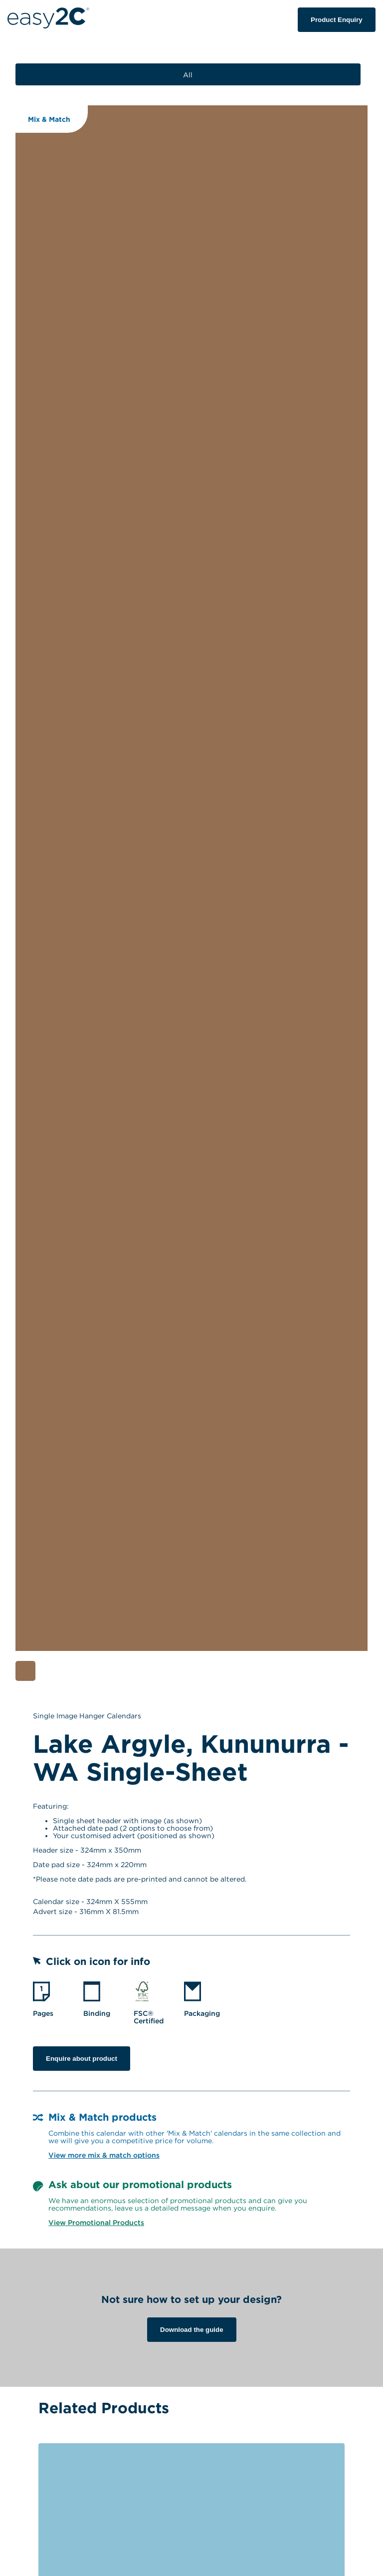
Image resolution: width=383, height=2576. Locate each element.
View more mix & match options (104, 2155)
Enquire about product (81, 2058)
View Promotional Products (96, 2222)
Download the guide (191, 2329)
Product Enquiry (337, 19)
